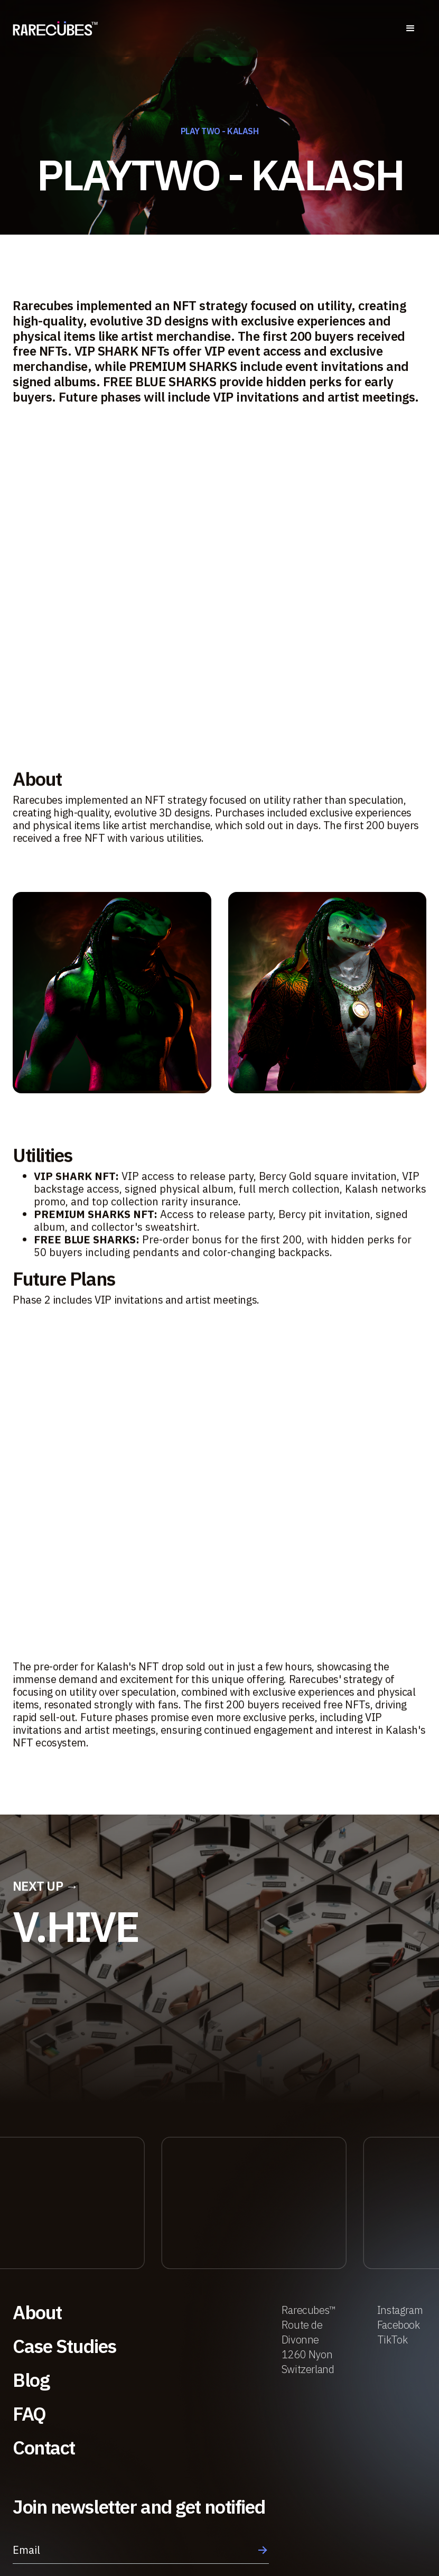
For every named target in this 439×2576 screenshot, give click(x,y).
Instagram (400, 2310)
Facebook (398, 2325)
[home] (55, 28)
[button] (410, 28)
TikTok (392, 2339)
